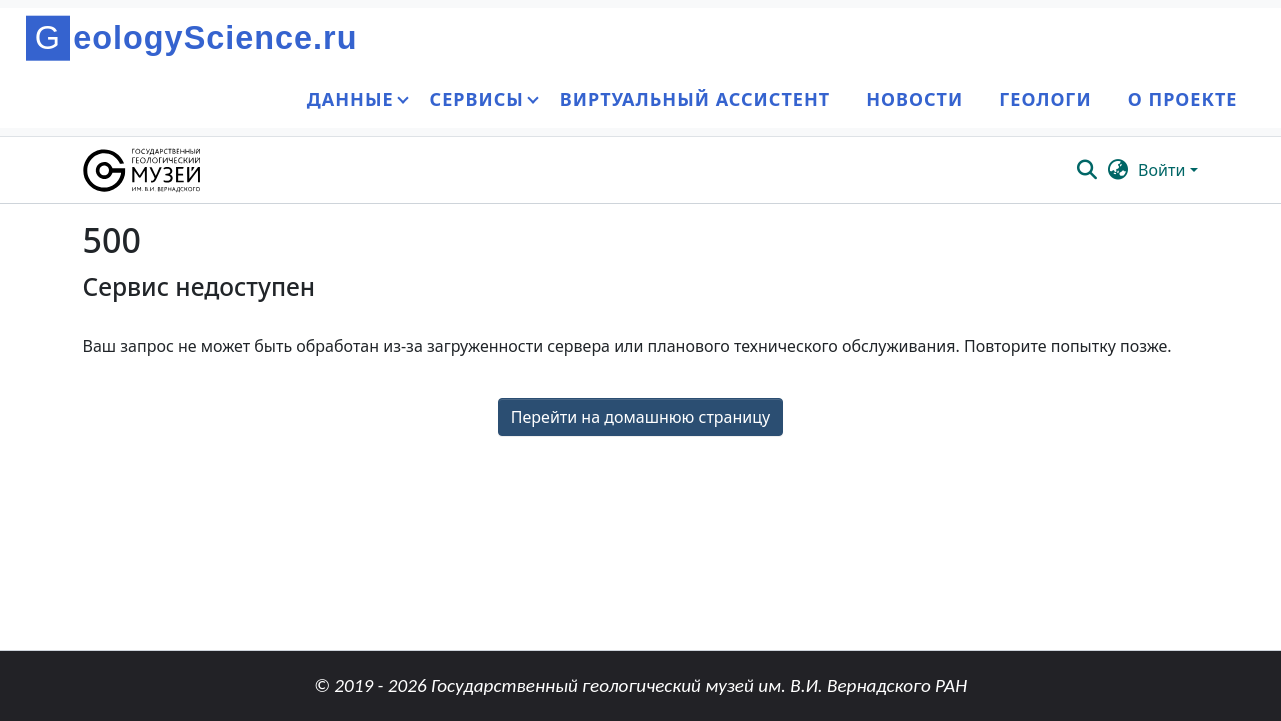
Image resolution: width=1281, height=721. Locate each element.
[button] (143, 170)
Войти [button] (1163, 170)
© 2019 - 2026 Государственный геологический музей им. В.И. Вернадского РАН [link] (640, 685)
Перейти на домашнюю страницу (640, 417)
